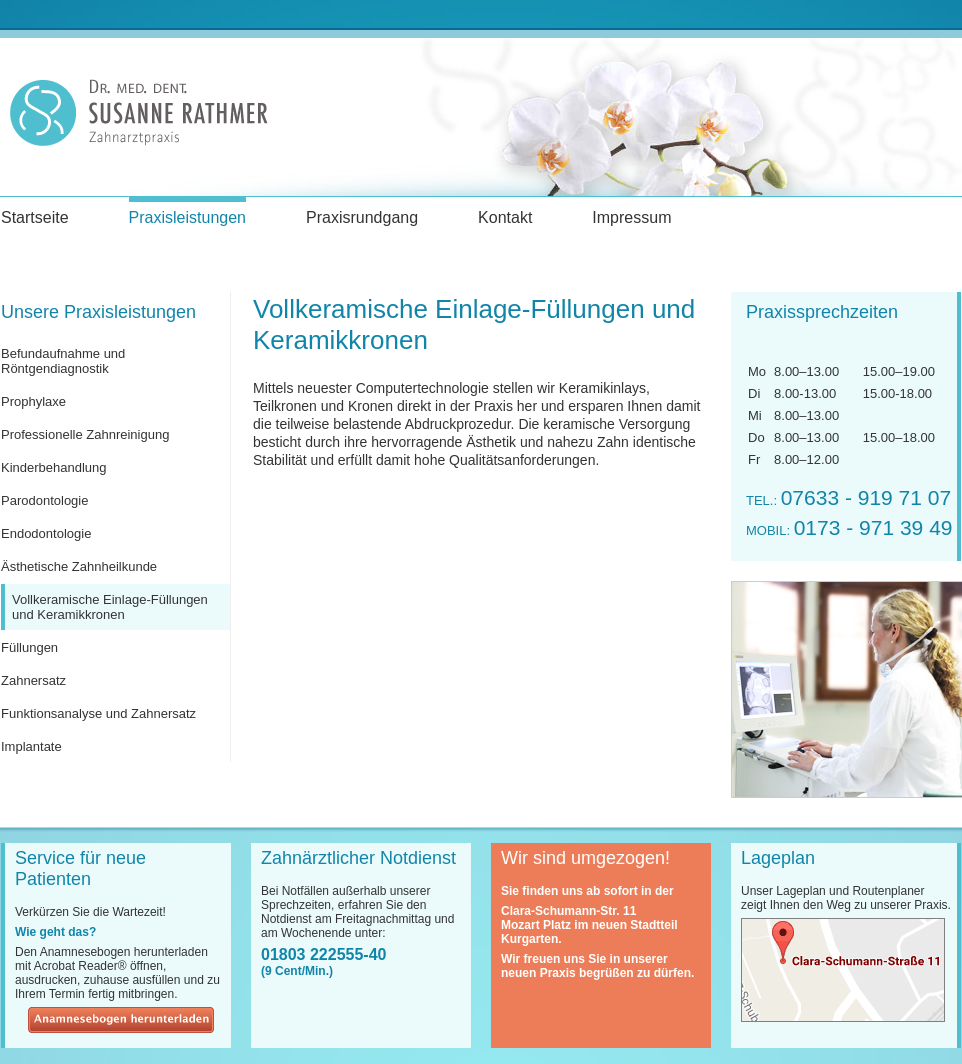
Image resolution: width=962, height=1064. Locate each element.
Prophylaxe (33, 401)
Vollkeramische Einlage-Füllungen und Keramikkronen (110, 607)
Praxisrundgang (362, 217)
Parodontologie (44, 500)
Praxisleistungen (187, 217)
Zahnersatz (33, 680)
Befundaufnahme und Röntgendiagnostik (63, 361)
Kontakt (505, 217)
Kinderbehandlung (54, 467)
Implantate (31, 746)
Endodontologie (46, 533)
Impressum (631, 217)
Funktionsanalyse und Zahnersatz (98, 713)
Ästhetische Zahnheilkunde (79, 566)
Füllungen (29, 647)
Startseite (35, 217)
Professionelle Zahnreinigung (85, 434)
